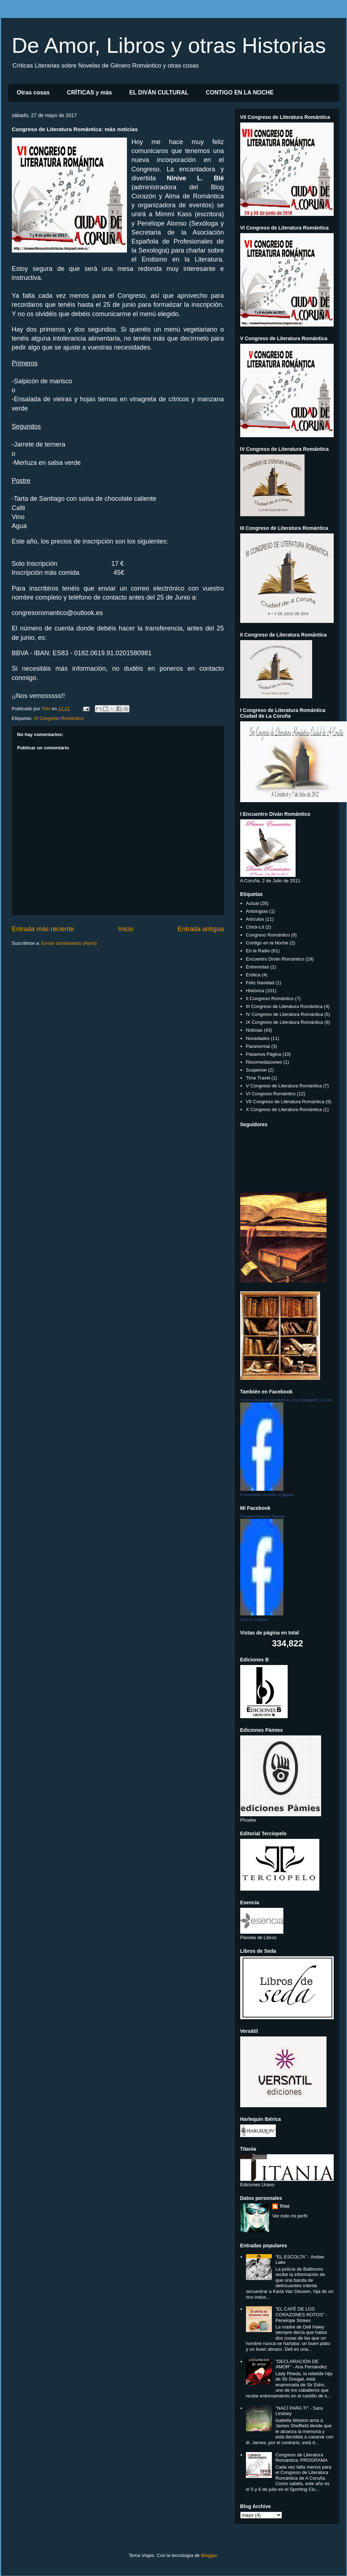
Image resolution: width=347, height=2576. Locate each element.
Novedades (258, 1038)
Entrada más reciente (43, 929)
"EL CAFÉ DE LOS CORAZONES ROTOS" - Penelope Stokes (301, 2314)
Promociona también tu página (267, 1495)
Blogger (209, 2555)
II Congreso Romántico (270, 998)
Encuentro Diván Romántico (275, 959)
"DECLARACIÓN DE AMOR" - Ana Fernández (301, 2364)
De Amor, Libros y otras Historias (169, 45)
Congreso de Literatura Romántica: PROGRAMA (301, 2457)
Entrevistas (257, 967)
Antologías (257, 911)
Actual (252, 903)
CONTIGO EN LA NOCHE (240, 92)
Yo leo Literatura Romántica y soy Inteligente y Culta (286, 1400)
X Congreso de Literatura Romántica (284, 1109)
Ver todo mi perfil (289, 2216)
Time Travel (258, 1078)
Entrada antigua (201, 929)
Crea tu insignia (254, 1619)
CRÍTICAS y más (89, 92)
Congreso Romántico (268, 935)
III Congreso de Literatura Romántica (284, 1006)
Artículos (255, 919)
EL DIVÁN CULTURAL (158, 92)
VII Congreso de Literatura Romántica (285, 1101)
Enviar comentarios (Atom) (69, 943)
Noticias (254, 1030)
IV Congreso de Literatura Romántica (284, 1014)
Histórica (255, 990)
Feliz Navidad (260, 982)
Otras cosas (33, 92)
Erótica (253, 974)
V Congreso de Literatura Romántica (284, 1085)
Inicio (125, 929)
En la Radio (258, 950)
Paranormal (258, 1046)
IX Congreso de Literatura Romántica (284, 1022)
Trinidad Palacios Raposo (262, 1516)
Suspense (256, 1070)
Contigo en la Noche (267, 942)
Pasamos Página (263, 1054)
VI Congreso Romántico (58, 718)
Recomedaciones (264, 1062)
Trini (284, 2206)
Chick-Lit (255, 927)
